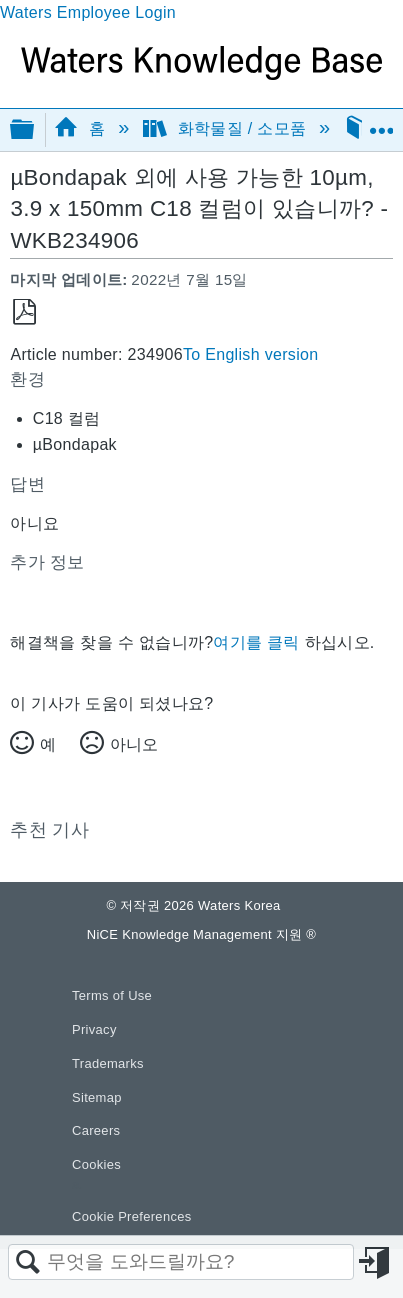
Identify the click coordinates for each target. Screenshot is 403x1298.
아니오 (134, 744)
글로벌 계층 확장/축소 (35, 130)
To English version (251, 354)
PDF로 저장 (24, 312)
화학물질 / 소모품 (227, 128)
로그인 (376, 1263)
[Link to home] (201, 74)
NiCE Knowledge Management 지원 (201, 934)
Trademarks (108, 1063)
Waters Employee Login (88, 12)
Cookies (96, 1164)
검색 (28, 1263)
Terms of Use (112, 995)
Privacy (94, 1029)
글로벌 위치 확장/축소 (381, 123)
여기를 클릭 (256, 642)
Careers (96, 1130)
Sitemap (97, 1097)
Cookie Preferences (132, 1216)
